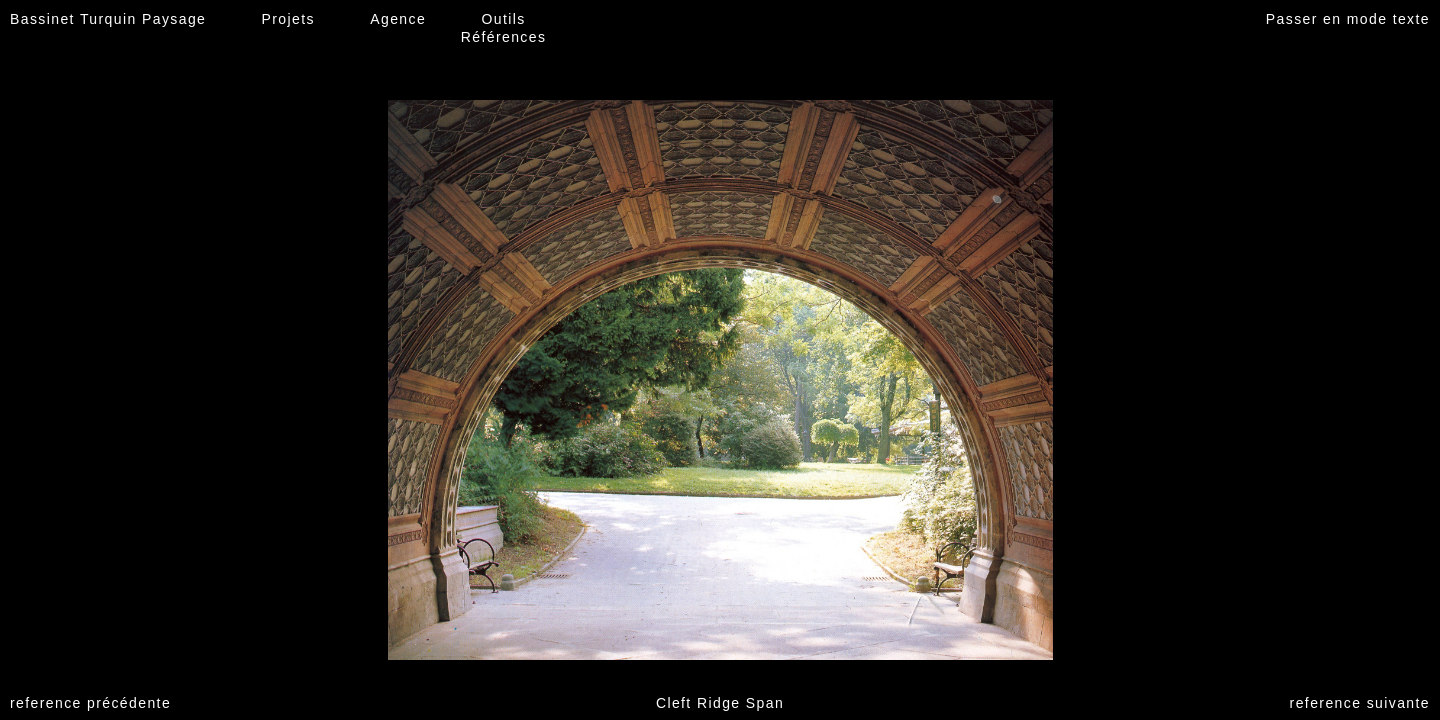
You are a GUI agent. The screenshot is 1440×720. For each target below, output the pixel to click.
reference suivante (1360, 703)
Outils (503, 19)
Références (504, 37)
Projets (288, 19)
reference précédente (90, 703)
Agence (398, 19)
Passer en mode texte (1348, 19)
